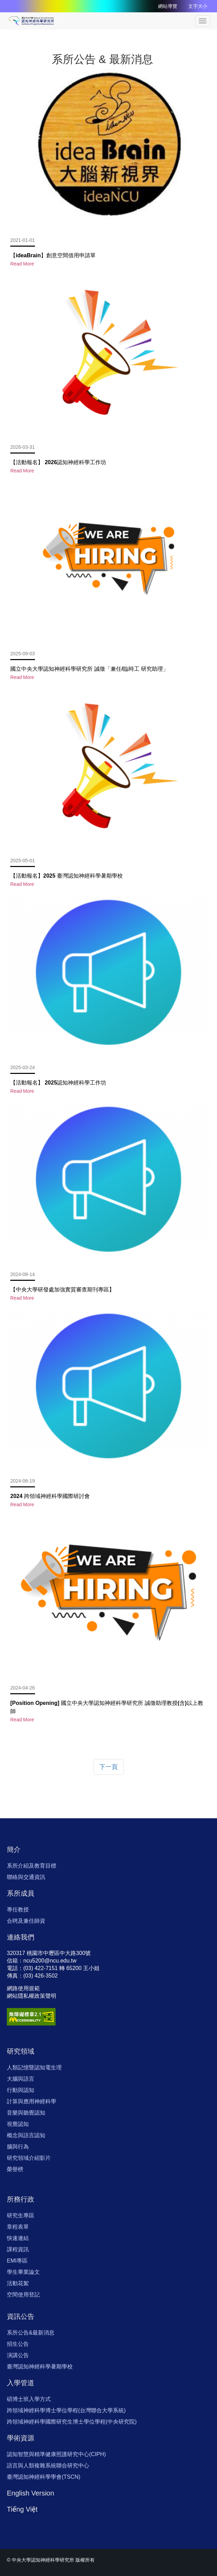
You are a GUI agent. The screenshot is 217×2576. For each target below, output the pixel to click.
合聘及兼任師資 (26, 1921)
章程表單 (18, 2227)
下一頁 (108, 1766)
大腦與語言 (20, 2079)
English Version (30, 2493)
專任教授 (18, 1909)
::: (61, 17)
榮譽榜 (15, 2169)
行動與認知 (20, 2090)
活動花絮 (18, 2283)
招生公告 (18, 2344)
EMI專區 (17, 2261)
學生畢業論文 (23, 2272)
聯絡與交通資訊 (26, 1877)
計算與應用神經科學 (31, 2101)
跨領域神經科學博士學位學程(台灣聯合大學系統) (66, 2410)
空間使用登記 (23, 2295)
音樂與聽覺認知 (26, 2113)
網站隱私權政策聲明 (31, 1996)
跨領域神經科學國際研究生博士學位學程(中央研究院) (72, 2422)
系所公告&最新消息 (31, 2333)
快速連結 (18, 2238)
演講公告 (18, 2355)
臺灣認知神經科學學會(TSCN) (43, 2477)
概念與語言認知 (26, 2135)
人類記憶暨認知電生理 (34, 2067)
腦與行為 (18, 2147)
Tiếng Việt (22, 2509)
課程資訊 (18, 2249)
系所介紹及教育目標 (31, 1866)
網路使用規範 (23, 1988)
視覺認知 (18, 2124)
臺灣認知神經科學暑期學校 (40, 2366)
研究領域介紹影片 (29, 2158)
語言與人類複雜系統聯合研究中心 (48, 2465)
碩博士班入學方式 (29, 2399)
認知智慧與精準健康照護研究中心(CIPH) (56, 2454)
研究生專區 (20, 2215)
